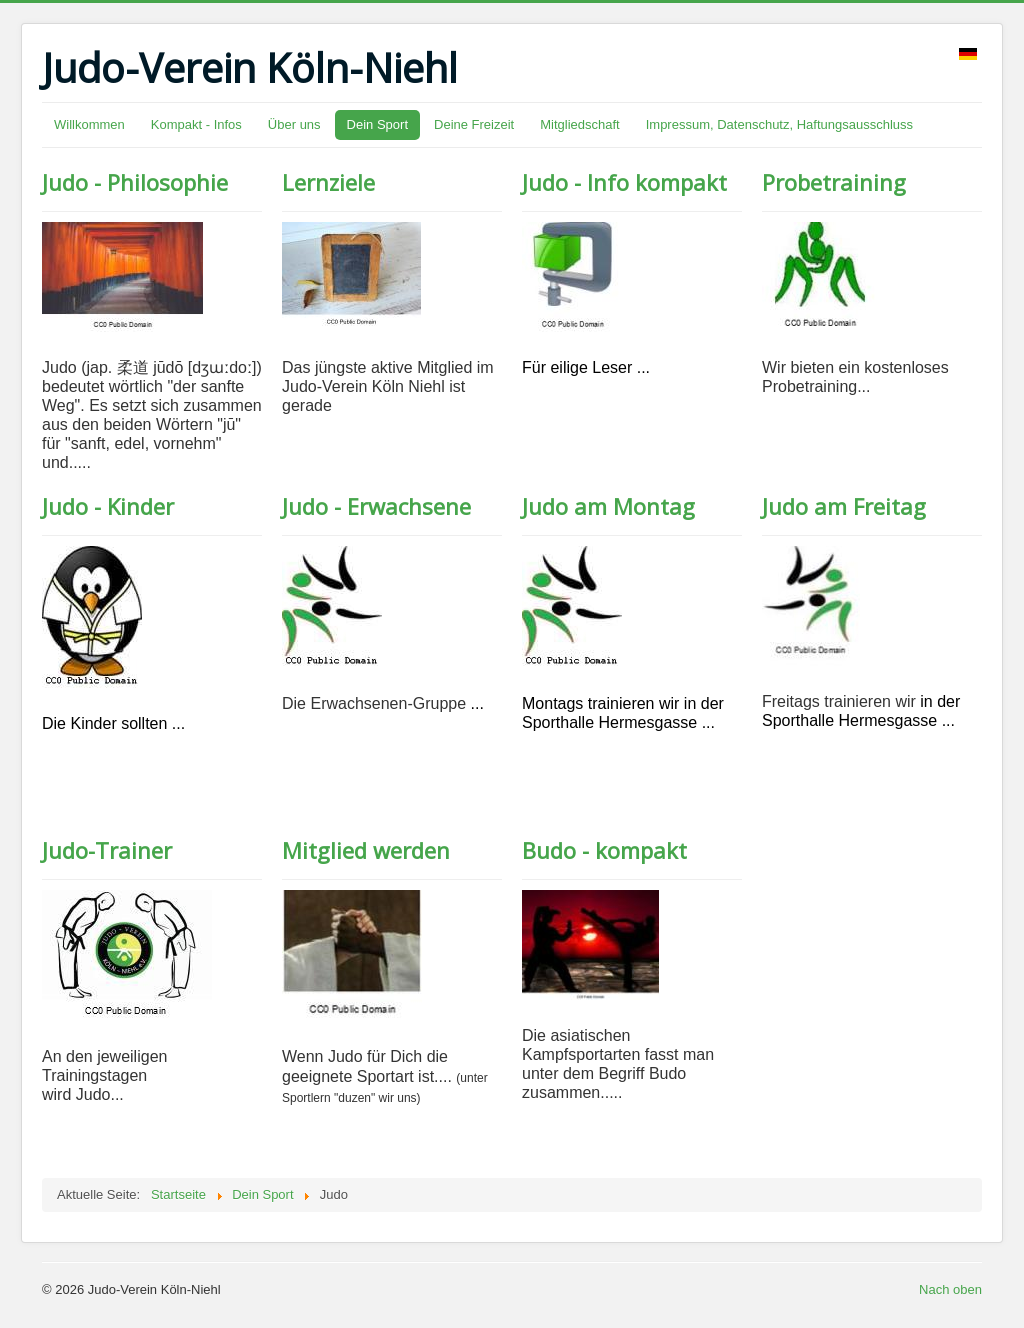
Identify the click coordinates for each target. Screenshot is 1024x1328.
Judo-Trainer (107, 850)
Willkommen (89, 124)
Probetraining (834, 182)
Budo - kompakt (604, 850)
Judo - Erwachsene (376, 506)
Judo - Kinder (108, 506)
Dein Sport (377, 124)
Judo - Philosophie (135, 182)
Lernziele (328, 182)
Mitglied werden (366, 850)
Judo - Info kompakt (624, 182)
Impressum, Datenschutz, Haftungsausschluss (779, 124)
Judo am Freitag (844, 506)
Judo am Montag (608, 506)
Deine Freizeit (474, 124)
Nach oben (950, 1289)
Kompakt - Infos (196, 124)
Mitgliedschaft (579, 124)
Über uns (294, 124)
